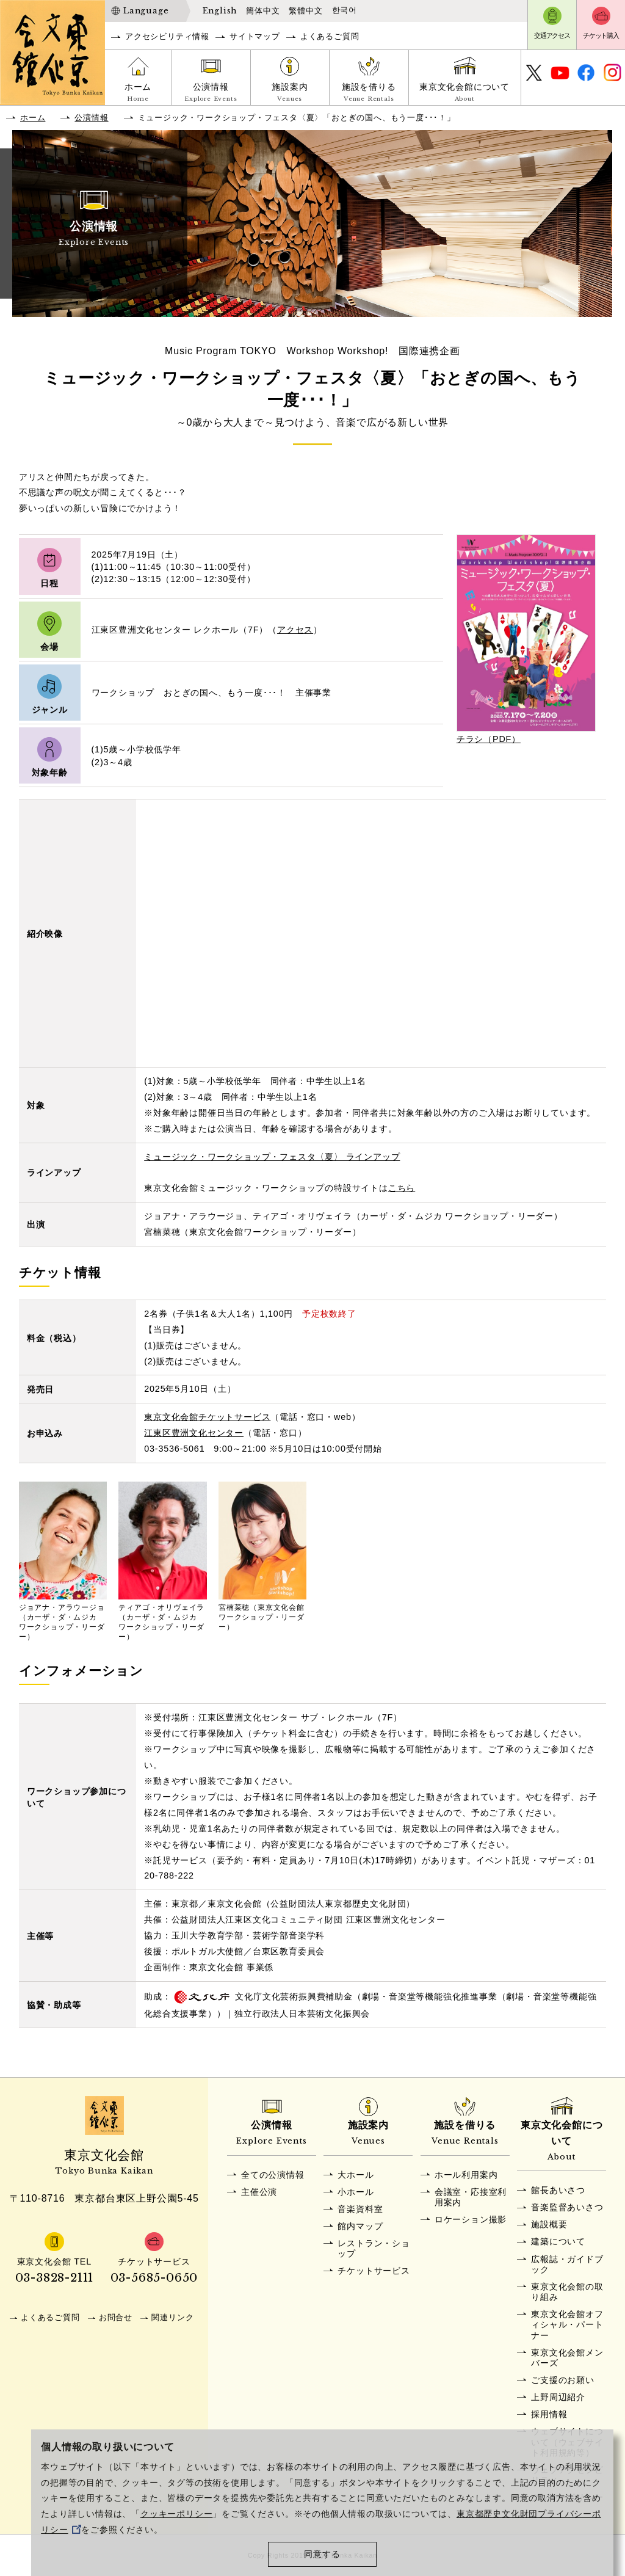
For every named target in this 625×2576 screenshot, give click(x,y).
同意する (322, 2554)
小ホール (356, 2192)
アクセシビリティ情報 (167, 36)
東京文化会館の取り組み (567, 2292)
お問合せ (115, 2317)
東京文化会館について (465, 93)
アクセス (295, 630)
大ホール (356, 2175)
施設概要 (549, 2224)
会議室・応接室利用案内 (471, 2197)
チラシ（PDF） (489, 739)
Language (145, 10)
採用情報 (549, 2414)
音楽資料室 (360, 2209)
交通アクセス (552, 35)
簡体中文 (263, 10)
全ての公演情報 (273, 2175)
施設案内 (290, 93)
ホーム (138, 93)
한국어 (344, 10)
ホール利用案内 (466, 2175)
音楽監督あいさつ (567, 2207)
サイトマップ (254, 36)
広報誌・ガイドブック (567, 2264)
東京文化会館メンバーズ (567, 2358)
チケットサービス (374, 2271)
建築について (558, 2241)
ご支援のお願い (562, 2380)
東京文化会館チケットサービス (207, 1417)
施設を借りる (369, 93)
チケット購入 (601, 35)
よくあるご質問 (329, 36)
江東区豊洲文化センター (194, 1433)
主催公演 (259, 2192)
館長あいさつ (558, 2190)
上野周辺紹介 (558, 2397)
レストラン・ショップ (374, 2248)
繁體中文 (305, 10)
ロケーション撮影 (471, 2219)
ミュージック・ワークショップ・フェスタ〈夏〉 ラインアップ (272, 1157)
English (220, 10)
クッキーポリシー (176, 2514)
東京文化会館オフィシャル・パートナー (567, 2324)
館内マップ (360, 2226)
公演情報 (211, 93)
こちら (401, 1188)
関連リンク (172, 2317)
